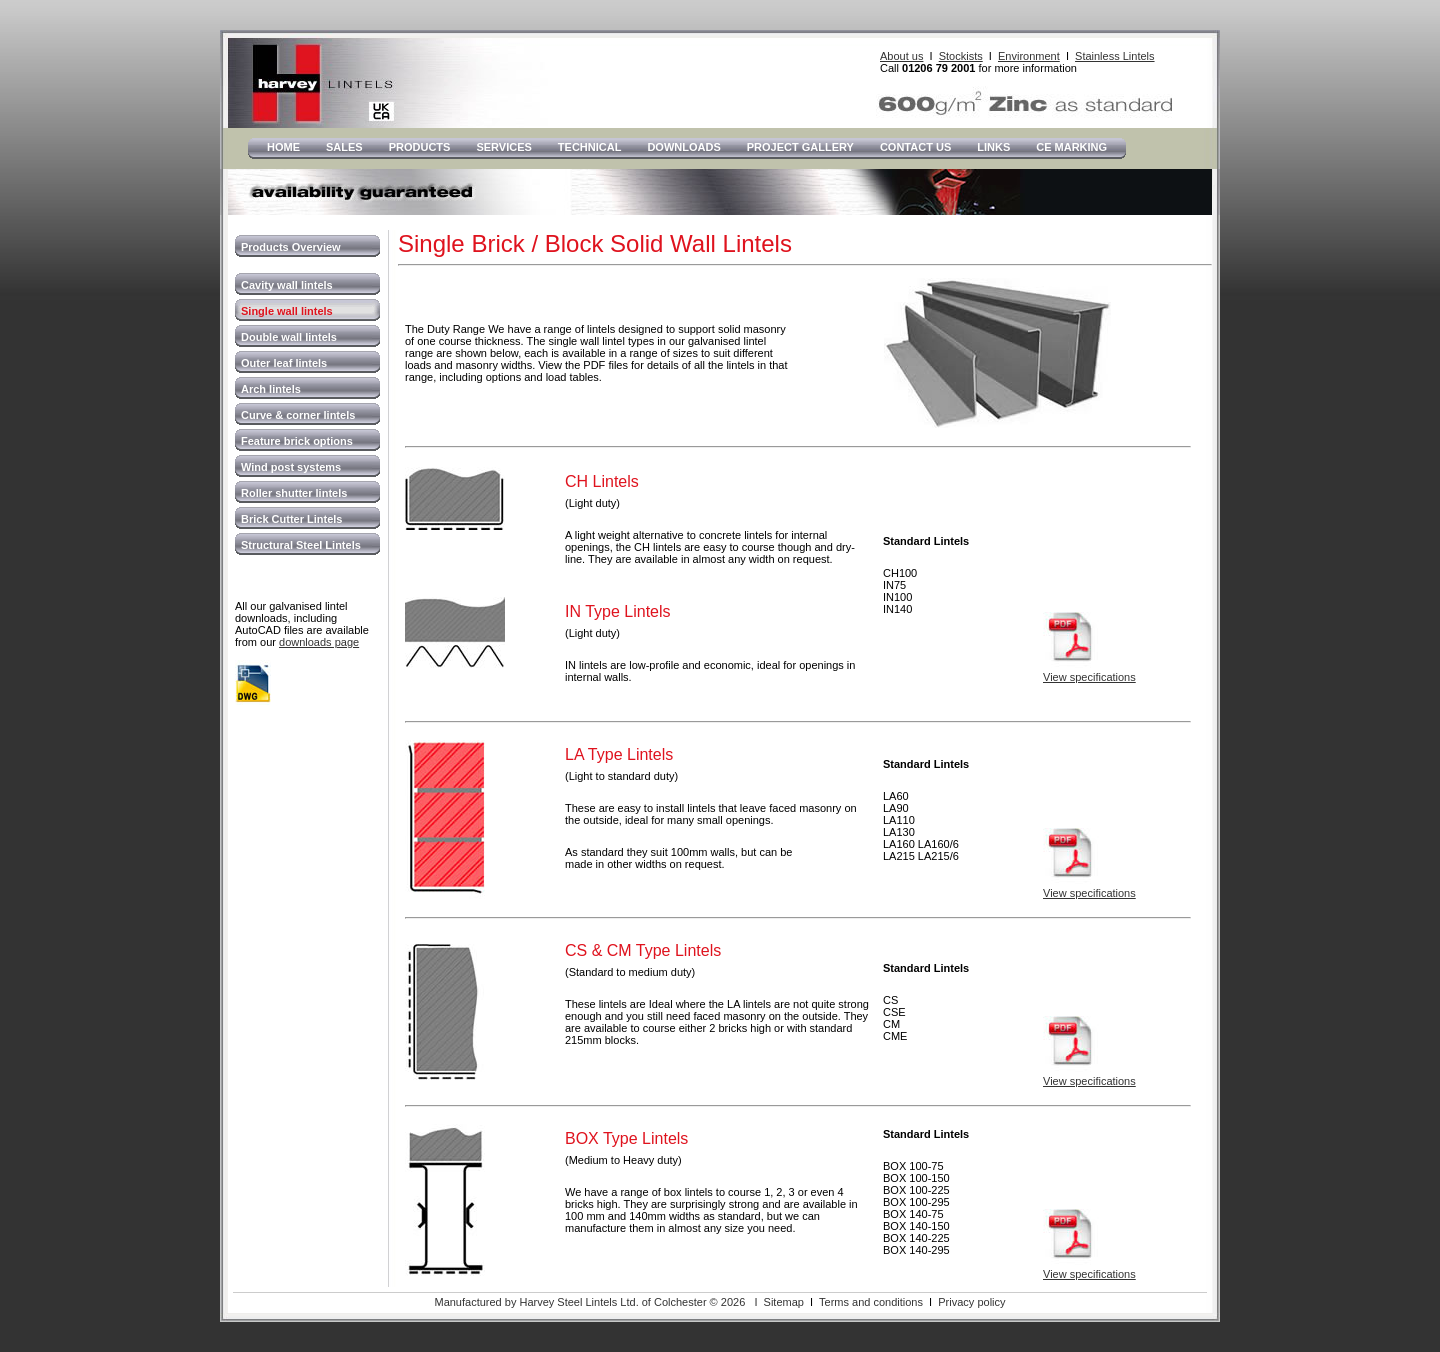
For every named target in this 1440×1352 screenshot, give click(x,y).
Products (420, 147)
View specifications (1089, 677)
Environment (1029, 56)
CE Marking (1071, 147)
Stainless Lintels (1115, 56)
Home (283, 147)
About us (901, 56)
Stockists (961, 56)
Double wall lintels (289, 337)
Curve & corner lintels (298, 415)
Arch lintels (271, 389)
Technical (590, 147)
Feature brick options (297, 441)
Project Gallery (800, 147)
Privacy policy (971, 1302)
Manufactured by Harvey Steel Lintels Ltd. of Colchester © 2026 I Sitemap (618, 1302)
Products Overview (291, 247)
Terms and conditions (871, 1302)
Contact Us (915, 147)
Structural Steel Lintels (301, 545)
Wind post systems (291, 467)
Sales (344, 147)
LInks (993, 147)
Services (503, 147)
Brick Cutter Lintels (291, 519)
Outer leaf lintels (284, 363)
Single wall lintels (287, 311)
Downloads (683, 147)
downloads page (319, 642)
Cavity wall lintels (287, 285)
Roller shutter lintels (294, 493)
